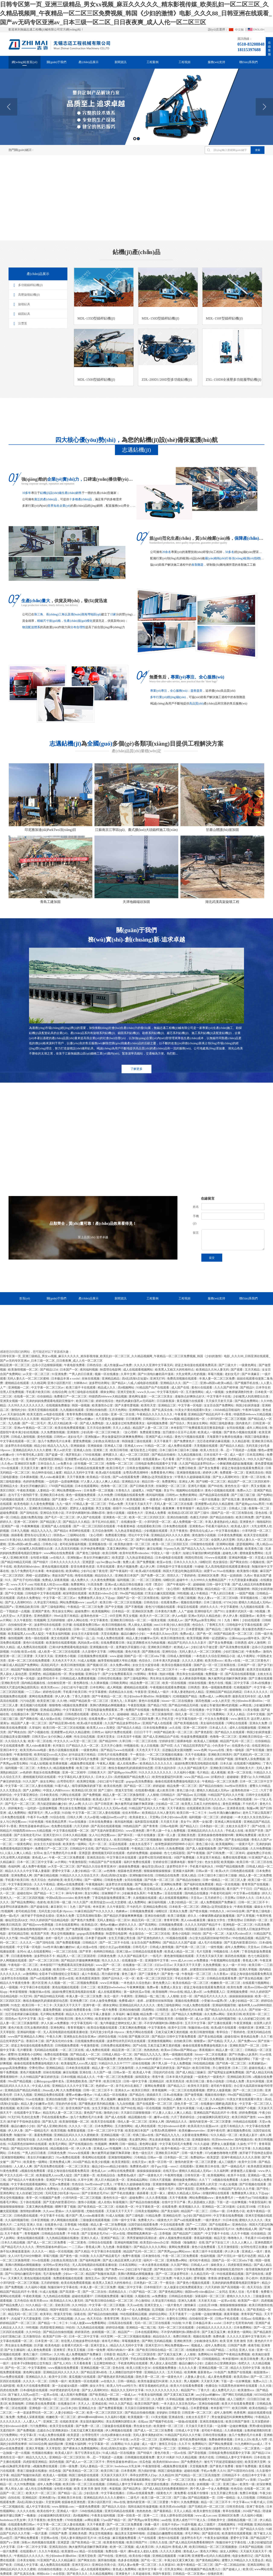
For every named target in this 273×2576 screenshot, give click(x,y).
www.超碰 (116, 1656)
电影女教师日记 (243, 2555)
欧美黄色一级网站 (75, 1844)
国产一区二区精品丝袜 (230, 2564)
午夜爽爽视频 (30, 1526)
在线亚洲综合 (261, 1745)
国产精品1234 (261, 2453)
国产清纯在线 (29, 1512)
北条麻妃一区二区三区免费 (154, 2278)
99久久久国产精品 (260, 1459)
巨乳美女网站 (174, 2569)
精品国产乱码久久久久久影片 (187, 1642)
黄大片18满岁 (166, 2457)
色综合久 (198, 1624)
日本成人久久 (218, 1727)
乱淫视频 (158, 2309)
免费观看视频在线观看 (68, 2278)
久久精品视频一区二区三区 (79, 2188)
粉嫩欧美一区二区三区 (226, 1982)
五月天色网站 (118, 1410)
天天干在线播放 (196, 1754)
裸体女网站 (110, 2005)
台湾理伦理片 (66, 1781)
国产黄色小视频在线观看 (240, 1432)
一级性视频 (216, 1947)
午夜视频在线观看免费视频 (168, 1687)
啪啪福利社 (264, 1521)
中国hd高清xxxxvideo (60, 1897)
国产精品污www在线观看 (118, 1750)
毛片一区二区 (98, 1844)
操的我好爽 (56, 2444)
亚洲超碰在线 (39, 2148)
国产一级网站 (93, 1880)
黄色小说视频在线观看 (220, 1490)
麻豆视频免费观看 (124, 2538)
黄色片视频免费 (128, 1566)
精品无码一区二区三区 (212, 1508)
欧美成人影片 (240, 1526)
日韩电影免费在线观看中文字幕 (156, 1463)
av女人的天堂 (221, 1700)
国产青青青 (151, 1826)
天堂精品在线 (153, 1888)
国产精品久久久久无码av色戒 (108, 1808)
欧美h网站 (72, 1571)
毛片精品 (203, 1772)
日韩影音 (110, 2354)
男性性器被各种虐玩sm (34, 1826)
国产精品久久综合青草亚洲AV (97, 1866)
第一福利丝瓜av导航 (137, 1991)
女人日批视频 (150, 1745)
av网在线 (246, 1705)
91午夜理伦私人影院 (30, 1454)
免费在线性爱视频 (235, 1857)
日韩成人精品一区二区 (117, 2054)
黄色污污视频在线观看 (190, 1436)
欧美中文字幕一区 (151, 2569)
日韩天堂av (39, 1736)
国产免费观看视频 (78, 1929)
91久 (8, 1580)
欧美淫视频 (194, 1638)
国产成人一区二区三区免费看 (47, 2242)
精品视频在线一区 (193, 1418)
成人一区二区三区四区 (135, 1454)
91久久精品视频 (187, 2457)
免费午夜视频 (151, 1508)
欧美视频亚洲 (136, 1499)
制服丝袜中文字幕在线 (63, 2287)
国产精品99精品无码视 (16, 1562)
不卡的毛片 (250, 1803)
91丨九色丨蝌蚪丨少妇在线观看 (239, 1620)
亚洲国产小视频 (246, 2108)
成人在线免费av (127, 1763)
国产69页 (167, 1745)
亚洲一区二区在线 (123, 1414)
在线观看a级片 (148, 2529)
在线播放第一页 (132, 1521)
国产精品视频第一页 (202, 2497)
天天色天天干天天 (64, 1660)
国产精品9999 (108, 1741)
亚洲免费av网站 (207, 2188)
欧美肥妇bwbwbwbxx (111, 1987)
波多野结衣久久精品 (227, 2448)
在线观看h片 (28, 2551)
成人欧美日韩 (166, 1790)
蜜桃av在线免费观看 (70, 1884)
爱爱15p (246, 1777)
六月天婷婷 (82, 1826)
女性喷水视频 (39, 1557)
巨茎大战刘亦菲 (166, 1768)
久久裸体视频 (99, 1683)
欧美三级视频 (177, 1915)
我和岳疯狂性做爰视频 (143, 2506)
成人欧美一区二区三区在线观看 (59, 1651)
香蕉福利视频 (203, 2238)
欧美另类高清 (175, 2081)
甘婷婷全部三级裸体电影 (176, 1741)
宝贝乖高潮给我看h (89, 1915)
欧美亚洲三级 (46, 1700)
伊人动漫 (148, 2188)
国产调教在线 (151, 1651)
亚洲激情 (73, 1432)
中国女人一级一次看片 (166, 1553)
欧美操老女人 (138, 1817)
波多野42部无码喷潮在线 (155, 1857)
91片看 (187, 2323)
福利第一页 (169, 1598)
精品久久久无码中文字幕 (127, 2345)
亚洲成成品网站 (51, 1709)
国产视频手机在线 (161, 2421)
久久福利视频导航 (224, 2018)
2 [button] (138, 138)
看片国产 (32, 1459)
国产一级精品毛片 (37, 2130)
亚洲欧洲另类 (19, 1557)
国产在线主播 (231, 1499)
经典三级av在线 (143, 2135)
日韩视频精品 (211, 2358)
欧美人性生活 (209, 1450)
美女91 (125, 2318)
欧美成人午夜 (142, 2072)
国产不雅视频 (134, 1606)
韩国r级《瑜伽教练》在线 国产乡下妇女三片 (154, 1629)
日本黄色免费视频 (230, 1535)
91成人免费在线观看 (111, 1638)
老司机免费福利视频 (193, 2439)
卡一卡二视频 (122, 1799)
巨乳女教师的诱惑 (36, 2027)
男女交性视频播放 (63, 1933)
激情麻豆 (190, 2305)
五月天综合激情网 (99, 1427)
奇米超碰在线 (55, 1571)
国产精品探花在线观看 (214, 1495)
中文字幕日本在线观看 (122, 1857)
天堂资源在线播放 (38, 1499)
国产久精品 (82, 2251)
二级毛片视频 (231, 1629)
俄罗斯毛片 (36, 1812)
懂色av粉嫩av (85, 1418)
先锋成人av (176, 1620)
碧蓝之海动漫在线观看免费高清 (243, 1468)
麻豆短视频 (155, 1548)
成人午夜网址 (246, 1656)
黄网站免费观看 (246, 1835)
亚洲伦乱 (121, 2555)
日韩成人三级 (238, 1508)
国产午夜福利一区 (122, 1571)
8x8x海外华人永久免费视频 (225, 1548)
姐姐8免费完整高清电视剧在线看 (197, 1763)
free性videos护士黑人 (99, 2184)
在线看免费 (170, 2206)
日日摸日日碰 (256, 2399)
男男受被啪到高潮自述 (142, 2238)
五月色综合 (21, 2300)
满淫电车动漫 (26, 2139)
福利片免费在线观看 (119, 1732)
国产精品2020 (20, 2148)
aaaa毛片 (93, 1602)
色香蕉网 (240, 2412)
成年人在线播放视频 (243, 1727)
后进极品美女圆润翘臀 (15, 1736)
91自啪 (15, 1651)
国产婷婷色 (110, 2278)
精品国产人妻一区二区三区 (151, 1427)
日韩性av (60, 1436)
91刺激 (84, 2256)
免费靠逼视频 (76, 2130)
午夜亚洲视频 (243, 2023)
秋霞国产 (169, 2108)
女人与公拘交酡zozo (13, 1821)
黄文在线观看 (60, 1638)
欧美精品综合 (106, 2175)
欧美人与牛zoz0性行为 (122, 2385)
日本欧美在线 (49, 1794)
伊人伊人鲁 (231, 1615)
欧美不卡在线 (237, 2175)
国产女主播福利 (15, 2350)
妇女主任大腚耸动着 (86, 1633)
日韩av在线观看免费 (140, 2493)
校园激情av (247, 1615)
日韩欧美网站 (119, 1683)
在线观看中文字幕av (28, 2112)
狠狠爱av (200, 2041)
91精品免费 (154, 2215)
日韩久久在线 (159, 2542)
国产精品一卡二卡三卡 (49, 1893)
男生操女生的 (143, 2426)
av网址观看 (92, 2520)
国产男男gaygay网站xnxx (174, 2251)
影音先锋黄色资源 (83, 1566)
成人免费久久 (80, 1580)
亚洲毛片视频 (197, 1486)
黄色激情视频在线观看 (179, 1956)
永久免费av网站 (120, 1665)
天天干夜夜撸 (76, 1477)
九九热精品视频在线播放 (63, 2238)
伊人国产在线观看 (89, 1517)
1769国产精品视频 (61, 1486)
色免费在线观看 (62, 1826)
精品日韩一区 (151, 1481)
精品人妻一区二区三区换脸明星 (152, 1714)
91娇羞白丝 (119, 2018)
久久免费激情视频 (53, 1432)
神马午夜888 (74, 1893)
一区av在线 (118, 2233)
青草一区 (32, 2197)
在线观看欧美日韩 (149, 1526)
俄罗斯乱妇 (73, 1454)
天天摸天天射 (30, 1468)
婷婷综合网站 (158, 2314)
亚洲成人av (100, 2148)
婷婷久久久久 (209, 1606)
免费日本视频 (249, 2493)
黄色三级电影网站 (169, 2005)
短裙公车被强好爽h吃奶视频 (202, 1553)
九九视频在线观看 (72, 1410)
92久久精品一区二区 (224, 2135)
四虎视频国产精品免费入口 (132, 1777)
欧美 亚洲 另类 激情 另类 (237, 2341)
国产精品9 (158, 2036)
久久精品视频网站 (102, 2573)
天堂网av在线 (50, 2538)
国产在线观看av (220, 2224)
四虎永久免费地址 (29, 1598)
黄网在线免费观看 (41, 1696)
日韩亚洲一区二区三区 (197, 2412)
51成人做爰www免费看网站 (215, 2108)
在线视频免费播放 (58, 1405)
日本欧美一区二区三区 (184, 1906)
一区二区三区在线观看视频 (187, 2090)
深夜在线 (20, 1629)
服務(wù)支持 (216, 62)
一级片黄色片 (212, 2220)
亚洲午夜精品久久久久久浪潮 (20, 1418)
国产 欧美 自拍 (138, 2018)
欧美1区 (248, 2569)
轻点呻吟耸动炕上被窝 (47, 1472)
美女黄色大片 (103, 1589)
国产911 (219, 1611)
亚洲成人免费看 (156, 1512)
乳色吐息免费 (30, 2117)
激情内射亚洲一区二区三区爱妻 (210, 2121)
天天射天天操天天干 (139, 1504)
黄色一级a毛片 (10, 1915)
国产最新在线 (110, 2479)
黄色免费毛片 (225, 2197)
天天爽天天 (15, 2278)
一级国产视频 (245, 1593)
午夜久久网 (54, 2036)
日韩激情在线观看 (202, 1544)
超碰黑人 (138, 1490)
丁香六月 (204, 2390)
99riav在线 (176, 1991)
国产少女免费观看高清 (117, 1674)
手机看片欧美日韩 (75, 1692)
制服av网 (252, 1808)
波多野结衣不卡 (48, 1678)
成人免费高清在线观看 (32, 1647)
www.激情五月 (240, 1718)
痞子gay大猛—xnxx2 (165, 2166)
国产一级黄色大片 (151, 2175)
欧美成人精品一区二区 (179, 1951)
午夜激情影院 (78, 1862)
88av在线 (119, 2502)
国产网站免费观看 (221, 2444)
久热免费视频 (175, 1848)
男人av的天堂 (63, 1450)
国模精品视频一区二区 (58, 1669)
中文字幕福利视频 (167, 1969)
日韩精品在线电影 (181, 2296)
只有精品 (140, 2157)
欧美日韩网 (110, 1553)
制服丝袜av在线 (40, 1991)
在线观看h (187, 2166)
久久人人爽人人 (242, 2242)
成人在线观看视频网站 (174, 1897)
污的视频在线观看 (12, 1499)
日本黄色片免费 (166, 1611)
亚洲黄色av (196, 1526)
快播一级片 (152, 2524)
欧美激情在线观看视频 (61, 1642)
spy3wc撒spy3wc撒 (108, 1562)
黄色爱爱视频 (264, 1463)
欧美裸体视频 (58, 1763)
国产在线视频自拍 (81, 2144)
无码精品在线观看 (46, 2050)
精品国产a (7, 1606)
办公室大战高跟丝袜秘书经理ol (210, 1938)
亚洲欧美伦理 (10, 1683)
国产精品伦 (213, 1629)
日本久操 (226, 1763)
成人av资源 (203, 2018)
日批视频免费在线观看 (93, 1656)
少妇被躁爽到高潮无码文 (214, 2117)
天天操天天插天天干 (115, 2475)
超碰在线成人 (258, 2068)
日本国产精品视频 (251, 2547)
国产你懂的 (138, 1548)
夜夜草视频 (232, 2314)
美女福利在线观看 (212, 1723)
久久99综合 (80, 2305)
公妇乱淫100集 (247, 2206)
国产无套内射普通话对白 (108, 1830)
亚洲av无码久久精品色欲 (205, 1615)
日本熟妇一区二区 (212, 1826)
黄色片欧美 (133, 1651)
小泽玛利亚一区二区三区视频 (227, 1418)
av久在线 (175, 1727)
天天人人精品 (122, 1427)
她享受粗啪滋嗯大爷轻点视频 (118, 1660)
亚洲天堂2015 (154, 2345)
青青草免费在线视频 (80, 1414)
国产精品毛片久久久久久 (210, 1799)
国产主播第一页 (63, 1499)
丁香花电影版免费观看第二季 (104, 1709)
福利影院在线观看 (147, 1821)
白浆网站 (117, 2444)
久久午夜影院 (23, 1620)
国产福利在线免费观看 (116, 1759)
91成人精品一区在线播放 (188, 1709)
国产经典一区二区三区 (159, 1880)
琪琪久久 (173, 1575)
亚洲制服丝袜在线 (141, 1875)
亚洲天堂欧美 (87, 2555)
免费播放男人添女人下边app (97, 1598)
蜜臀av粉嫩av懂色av (79, 2094)
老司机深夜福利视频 (73, 1544)
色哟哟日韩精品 (104, 1951)
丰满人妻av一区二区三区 (192, 1539)
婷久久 (266, 1893)
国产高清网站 (148, 1924)
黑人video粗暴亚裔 (52, 1477)
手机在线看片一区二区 (190, 1978)
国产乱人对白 (63, 2363)
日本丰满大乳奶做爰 (167, 1660)
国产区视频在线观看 (253, 2184)
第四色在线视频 (236, 1956)
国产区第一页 (162, 2479)
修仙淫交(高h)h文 (153, 1866)
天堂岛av (197, 1897)
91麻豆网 (184, 2555)
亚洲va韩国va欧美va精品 (24, 1544)
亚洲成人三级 (113, 1445)
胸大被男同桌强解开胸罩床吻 (228, 1678)
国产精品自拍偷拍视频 (145, 2202)
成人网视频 (115, 1687)
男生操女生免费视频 (73, 1808)
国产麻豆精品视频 (46, 1875)
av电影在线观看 (54, 1414)
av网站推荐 (223, 1696)
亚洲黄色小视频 (66, 1656)
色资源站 (266, 2278)
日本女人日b (104, 1777)
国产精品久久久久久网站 (150, 2247)
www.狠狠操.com (63, 2506)
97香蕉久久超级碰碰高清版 (193, 1477)
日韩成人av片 (200, 2264)
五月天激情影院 (228, 2247)
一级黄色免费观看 (88, 2506)
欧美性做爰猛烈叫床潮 (167, 1777)
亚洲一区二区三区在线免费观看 (29, 1660)
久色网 (235, 1951)
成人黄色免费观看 (39, 2350)
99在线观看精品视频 (230, 2273)
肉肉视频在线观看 (44, 2542)
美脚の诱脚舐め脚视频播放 (108, 1705)
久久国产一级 (102, 2072)
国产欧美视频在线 (186, 1723)
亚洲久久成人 (90, 2238)
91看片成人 (63, 1786)
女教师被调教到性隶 (94, 2139)
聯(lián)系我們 (248, 62)
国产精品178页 (157, 1705)
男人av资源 (53, 1812)
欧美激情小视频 (248, 1571)
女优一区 (18, 1459)
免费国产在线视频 (137, 1709)
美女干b (169, 1490)
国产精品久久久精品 (77, 1521)
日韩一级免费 (96, 2350)
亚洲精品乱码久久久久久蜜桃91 (105, 2497)
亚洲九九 (116, 1700)
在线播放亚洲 (195, 2350)
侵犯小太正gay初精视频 (115, 1947)
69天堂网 (116, 1615)
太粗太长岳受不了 (238, 1826)
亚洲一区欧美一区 (129, 2515)
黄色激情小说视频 (204, 1535)
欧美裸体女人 (236, 2309)
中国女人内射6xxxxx (57, 1790)
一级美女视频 (157, 1620)
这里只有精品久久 (232, 2126)
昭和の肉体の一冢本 (121, 2350)
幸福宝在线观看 (188, 1606)
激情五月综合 (168, 2444)
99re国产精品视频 (132, 1593)
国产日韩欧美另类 (142, 1486)
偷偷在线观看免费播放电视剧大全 (178, 1781)
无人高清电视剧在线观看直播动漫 (228, 1566)
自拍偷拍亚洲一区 (80, 1589)
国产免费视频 (146, 1562)
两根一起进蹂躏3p (38, 1575)
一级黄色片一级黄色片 (162, 1499)
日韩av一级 (155, 2157)
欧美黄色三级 (254, 1548)
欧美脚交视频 (86, 1781)
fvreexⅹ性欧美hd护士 (178, 2059)
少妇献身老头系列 (134, 1893)
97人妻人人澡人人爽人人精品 (101, 1481)
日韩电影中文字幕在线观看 (175, 1566)
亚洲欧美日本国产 (164, 1468)
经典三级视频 (187, 1598)
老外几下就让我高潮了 (257, 1812)
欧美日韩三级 (85, 1401)
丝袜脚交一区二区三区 (171, 1486)
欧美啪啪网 (160, 1991)
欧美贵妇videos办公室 (103, 1593)
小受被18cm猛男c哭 (214, 2000)
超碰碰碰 (118, 1418)
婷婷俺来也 (15, 1808)
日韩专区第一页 (195, 2175)
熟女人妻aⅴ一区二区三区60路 (218, 1598)
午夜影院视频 (137, 1705)
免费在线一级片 (116, 2551)
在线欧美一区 (184, 2018)
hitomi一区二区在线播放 (178, 1700)
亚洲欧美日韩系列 (220, 1754)
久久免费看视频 (71, 2090)
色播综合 (211, 2385)
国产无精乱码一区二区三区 (252, 1754)
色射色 (41, 1902)
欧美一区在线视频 (174, 1683)
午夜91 (175, 2502)
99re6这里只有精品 (66, 1615)
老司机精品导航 (26, 1911)
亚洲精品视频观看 (164, 2555)
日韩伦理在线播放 (110, 1678)
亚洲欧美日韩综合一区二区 (128, 1620)
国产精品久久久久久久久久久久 (226, 2009)
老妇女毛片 (76, 1436)
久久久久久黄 (188, 2367)
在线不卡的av (64, 1468)
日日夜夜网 (134, 1418)
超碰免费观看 (9, 1512)
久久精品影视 (241, 1441)
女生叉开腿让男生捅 (122, 1938)
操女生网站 (48, 1781)
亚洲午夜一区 (92, 2005)
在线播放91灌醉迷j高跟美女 (219, 2103)
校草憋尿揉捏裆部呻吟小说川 (175, 1844)
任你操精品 (45, 1396)
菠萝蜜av (76, 2479)
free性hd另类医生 (236, 1786)
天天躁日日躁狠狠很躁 (136, 2112)
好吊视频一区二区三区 (89, 1463)
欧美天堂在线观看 (256, 1535)
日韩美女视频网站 (138, 1468)
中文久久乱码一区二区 (19, 2175)
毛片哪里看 (25, 2050)
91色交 (16, 2005)
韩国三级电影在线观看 (84, 2475)
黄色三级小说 (186, 1790)
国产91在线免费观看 (150, 1539)
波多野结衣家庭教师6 (14, 1906)
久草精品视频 (175, 2399)
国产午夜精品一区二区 (107, 1696)
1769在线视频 (92, 1454)
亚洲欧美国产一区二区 (244, 2045)
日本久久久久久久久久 (65, 1562)
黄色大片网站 (84, 2018)
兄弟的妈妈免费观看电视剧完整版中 (50, 1401)
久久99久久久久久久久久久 (26, 1405)
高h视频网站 (81, 2515)
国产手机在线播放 (123, 2193)
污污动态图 (28, 1700)
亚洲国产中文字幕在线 (61, 2179)
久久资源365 (167, 2564)
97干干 (252, 2144)
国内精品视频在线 (33, 1683)
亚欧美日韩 (234, 2014)
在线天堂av (139, 2162)
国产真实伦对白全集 (60, 2041)
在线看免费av (170, 1602)
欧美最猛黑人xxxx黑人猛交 (26, 1633)
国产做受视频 (194, 2094)
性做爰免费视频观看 (195, 1736)
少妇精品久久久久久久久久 (214, 2327)
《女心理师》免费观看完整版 (141, 1432)
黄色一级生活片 (143, 2153)
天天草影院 (8, 2032)
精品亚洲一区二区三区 (127, 2050)
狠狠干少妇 (195, 1862)
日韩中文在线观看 (258, 1794)
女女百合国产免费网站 (219, 1405)
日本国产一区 (247, 1665)
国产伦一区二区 (214, 1933)
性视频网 (40, 1620)
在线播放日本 (188, 1499)
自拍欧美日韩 (183, 2041)
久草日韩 (125, 1741)
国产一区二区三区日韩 (44, 1960)
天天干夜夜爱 (96, 2524)
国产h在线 (259, 1826)
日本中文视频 (256, 1714)
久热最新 (57, 1714)
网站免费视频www (69, 1490)
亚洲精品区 (157, 2081)
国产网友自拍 (239, 1562)
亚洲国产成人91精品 (159, 1436)
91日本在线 (230, 2220)
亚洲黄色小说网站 (30, 2054)
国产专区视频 (255, 1750)
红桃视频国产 (243, 1687)
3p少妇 (187, 2215)
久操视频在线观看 (145, 1897)
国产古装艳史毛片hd (28, 1835)
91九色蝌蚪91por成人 (249, 2444)
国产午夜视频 (196, 1853)
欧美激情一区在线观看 (84, 2381)
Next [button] (264, 107)
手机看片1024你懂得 (258, 2238)
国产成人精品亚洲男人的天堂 (198, 2184)
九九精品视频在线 (190, 1454)
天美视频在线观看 (206, 1445)
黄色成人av (40, 1857)
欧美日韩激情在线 (173, 1638)
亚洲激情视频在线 (189, 1472)
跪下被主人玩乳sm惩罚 (23, 2394)
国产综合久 (178, 1423)
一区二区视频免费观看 (83, 1982)
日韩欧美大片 (245, 1768)
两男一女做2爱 (203, 1821)
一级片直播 (40, 2533)
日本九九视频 (20, 1530)
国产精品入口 (189, 1826)
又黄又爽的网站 (118, 1548)
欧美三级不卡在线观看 (208, 2251)
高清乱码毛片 (50, 1665)
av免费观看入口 (215, 1991)
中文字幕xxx (241, 2502)
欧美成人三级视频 (206, 1741)
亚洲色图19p (47, 2497)
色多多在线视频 (129, 2560)
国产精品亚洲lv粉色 (62, 1723)
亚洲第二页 (101, 1450)
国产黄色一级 (170, 1974)
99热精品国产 (132, 1826)
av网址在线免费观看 (122, 2170)
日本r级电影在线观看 (169, 1557)
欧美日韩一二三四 (261, 1965)
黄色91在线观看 (34, 1642)
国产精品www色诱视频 (38, 1924)
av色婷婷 (26, 1772)
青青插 (153, 1674)
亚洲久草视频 (248, 1969)
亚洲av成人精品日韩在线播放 (124, 1584)
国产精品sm (185, 1794)
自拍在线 (14, 2497)
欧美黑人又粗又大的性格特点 (201, 1803)
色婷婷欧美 (55, 1880)
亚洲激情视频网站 (160, 2041)
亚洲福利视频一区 (241, 1557)
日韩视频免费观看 (142, 1911)
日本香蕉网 (129, 2470)
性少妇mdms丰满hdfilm (139, 1696)
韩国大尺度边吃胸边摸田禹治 (183, 1571)
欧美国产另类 (254, 1830)
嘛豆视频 (133, 2014)
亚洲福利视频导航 (224, 2005)
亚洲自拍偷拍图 (97, 1410)
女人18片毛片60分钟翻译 (25, 2256)
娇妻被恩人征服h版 (244, 2170)
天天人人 (47, 1888)
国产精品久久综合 (114, 2506)
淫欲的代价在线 (164, 2072)
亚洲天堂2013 (52, 1835)
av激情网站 (30, 1974)
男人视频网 (108, 2099)
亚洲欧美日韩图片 (34, 1589)
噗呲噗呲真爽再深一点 (142, 2233)
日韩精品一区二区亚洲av (189, 2573)
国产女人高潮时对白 (226, 1477)
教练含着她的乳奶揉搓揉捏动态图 (131, 1768)
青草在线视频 (231, 2511)
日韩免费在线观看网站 (116, 2045)
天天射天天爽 (210, 2381)
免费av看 (153, 1987)
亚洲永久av (123, 2090)
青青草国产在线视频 (255, 1884)
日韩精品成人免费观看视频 (78, 1678)
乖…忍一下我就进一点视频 (238, 1450)
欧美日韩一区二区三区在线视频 (121, 1602)
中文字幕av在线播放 (247, 1893)
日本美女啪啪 (26, 2560)
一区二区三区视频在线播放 (165, 1754)
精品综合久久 (104, 1575)
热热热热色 (152, 2050)
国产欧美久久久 (78, 2573)
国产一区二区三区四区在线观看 (94, 1526)
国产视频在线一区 (147, 1884)
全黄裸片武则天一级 (240, 1611)
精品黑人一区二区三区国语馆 (77, 1956)
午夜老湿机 (164, 2408)
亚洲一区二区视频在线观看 (67, 2059)
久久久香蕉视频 (157, 2197)
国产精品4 (60, 1530)
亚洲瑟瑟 (88, 1562)
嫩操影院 (124, 2099)
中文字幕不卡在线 (219, 1396)
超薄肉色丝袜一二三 (94, 1615)
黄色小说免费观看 (204, 2247)
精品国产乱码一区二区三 (58, 1418)
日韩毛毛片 (140, 1947)
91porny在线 (216, 1750)
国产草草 (85, 1951)
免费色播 (219, 2336)
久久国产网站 (180, 2264)
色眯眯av (122, 1911)
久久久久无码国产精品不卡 (203, 1924)
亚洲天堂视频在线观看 (43, 1410)
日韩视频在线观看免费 (129, 1495)
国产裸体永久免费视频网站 (81, 2448)
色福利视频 (208, 2256)
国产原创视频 (197, 2453)
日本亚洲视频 (40, 2220)
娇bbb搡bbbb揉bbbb (90, 2417)
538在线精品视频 (91, 2511)
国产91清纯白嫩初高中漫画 (23, 2273)
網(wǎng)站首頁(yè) (24, 62)
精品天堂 (220, 2238)
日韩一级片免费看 (105, 2009)
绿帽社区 (205, 1562)
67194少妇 (230, 1602)
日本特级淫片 (153, 2287)
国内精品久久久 (177, 2121)
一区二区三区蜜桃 (149, 1580)
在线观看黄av (152, 1459)
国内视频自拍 (244, 2139)
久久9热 (62, 1700)
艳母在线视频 (84, 1575)
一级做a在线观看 (186, 2421)
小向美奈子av (221, 1745)
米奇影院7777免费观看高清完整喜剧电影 (198, 1427)
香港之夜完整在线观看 (20, 2529)
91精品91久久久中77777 (115, 2063)
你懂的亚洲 (246, 2027)
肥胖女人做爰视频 (82, 1508)
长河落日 (59, 1745)
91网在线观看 (90, 1539)
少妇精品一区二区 (167, 1803)
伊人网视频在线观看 (14, 1960)
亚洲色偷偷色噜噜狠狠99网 (216, 1835)
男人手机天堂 (164, 1718)
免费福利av (198, 2157)
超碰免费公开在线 (259, 1853)
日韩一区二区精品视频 (88, 1629)
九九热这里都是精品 (128, 1530)
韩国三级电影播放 (222, 1423)
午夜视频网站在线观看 (226, 1960)
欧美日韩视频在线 (114, 1624)
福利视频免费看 (158, 1423)
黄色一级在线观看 (37, 1638)
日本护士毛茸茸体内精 (181, 2309)
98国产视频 (154, 1490)
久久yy (170, 1539)
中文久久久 (61, 1741)
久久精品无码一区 (203, 2273)
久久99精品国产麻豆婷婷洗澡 (156, 2068)
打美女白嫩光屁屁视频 (160, 1593)
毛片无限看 (204, 1951)
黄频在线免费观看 (187, 2000)
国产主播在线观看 (261, 1678)
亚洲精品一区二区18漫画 (219, 2206)
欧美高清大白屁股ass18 (203, 2126)
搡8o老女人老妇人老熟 (143, 2551)
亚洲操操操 (78, 1445)
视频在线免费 (202, 2336)
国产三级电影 (135, 2215)
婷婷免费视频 (248, 2112)
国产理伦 (263, 2188)
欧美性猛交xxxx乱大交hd (51, 1754)
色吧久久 (244, 2363)
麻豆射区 (56, 1906)
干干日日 (246, 1888)
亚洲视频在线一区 (101, 1544)
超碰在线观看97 (83, 2296)
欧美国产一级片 (249, 2300)
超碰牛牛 (182, 1580)
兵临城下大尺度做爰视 (26, 2318)
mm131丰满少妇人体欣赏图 (18, 1539)
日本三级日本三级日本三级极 (179, 1450)
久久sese (48, 2211)
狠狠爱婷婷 (172, 1839)
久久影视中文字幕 (94, 1651)
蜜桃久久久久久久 (103, 1714)
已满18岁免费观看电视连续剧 (69, 1647)
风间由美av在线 (88, 1642)
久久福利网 (221, 2170)
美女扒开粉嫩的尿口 (34, 1486)
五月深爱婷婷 (260, 2421)
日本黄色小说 (236, 2211)
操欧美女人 (219, 2264)
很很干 (117, 1508)
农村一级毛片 (54, 1938)
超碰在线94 (25, 1893)
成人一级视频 (9, 1987)
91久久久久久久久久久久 (156, 1772)
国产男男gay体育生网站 (201, 1620)
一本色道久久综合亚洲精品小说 (214, 1656)
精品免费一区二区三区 (145, 1683)
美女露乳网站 (138, 2139)
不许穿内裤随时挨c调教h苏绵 (85, 1512)
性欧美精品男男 (56, 1821)
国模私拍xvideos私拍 (212, 2309)
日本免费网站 (104, 2126)
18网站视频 (116, 1651)
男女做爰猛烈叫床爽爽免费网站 (123, 1436)
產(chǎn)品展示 (88, 62)
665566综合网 (236, 1911)
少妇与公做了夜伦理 (95, 1571)
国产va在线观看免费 (126, 1477)
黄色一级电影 (235, 1750)
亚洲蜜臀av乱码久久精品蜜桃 (84, 1459)
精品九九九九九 (58, 1445)
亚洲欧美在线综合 (50, 1539)
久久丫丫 (205, 2179)
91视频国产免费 (50, 2197)
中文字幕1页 (28, 2435)
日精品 (14, 1517)
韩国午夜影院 (185, 2188)
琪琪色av (59, 1535)
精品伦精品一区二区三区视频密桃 (228, 1589)
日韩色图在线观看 (77, 1714)
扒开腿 (67, 1624)
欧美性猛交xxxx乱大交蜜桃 (108, 1902)
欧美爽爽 (191, 2229)
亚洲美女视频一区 (12, 1401)
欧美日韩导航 (119, 1450)
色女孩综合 (221, 1562)
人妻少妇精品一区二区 (87, 1871)
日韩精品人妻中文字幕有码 (234, 2457)
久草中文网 (86, 2179)
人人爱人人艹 (32, 2421)
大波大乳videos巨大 (239, 1933)
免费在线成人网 (247, 2229)
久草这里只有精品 (46, 1602)
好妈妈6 (162, 2412)
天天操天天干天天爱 (188, 1965)
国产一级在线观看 (233, 1669)
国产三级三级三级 (243, 1495)
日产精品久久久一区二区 (118, 1539)
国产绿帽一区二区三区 (211, 1481)
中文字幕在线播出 (228, 1530)
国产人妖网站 (32, 1790)
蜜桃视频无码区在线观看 (40, 1777)
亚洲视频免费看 (238, 1991)
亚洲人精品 (189, 1875)
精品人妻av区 (193, 1991)
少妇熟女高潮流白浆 (107, 1441)
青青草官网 (172, 1920)
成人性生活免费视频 (39, 2488)
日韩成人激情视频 (23, 1436)
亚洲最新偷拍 (201, 2139)
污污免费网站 (216, 1714)
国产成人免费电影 (92, 1423)
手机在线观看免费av (55, 2117)
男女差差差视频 (160, 2139)
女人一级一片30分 (235, 1965)
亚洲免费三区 (79, 2000)
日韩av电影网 (169, 1826)
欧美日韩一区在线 (29, 2108)
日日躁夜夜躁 (166, 1401)
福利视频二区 (126, 1580)
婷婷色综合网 (52, 1692)
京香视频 (70, 2224)
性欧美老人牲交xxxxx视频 (52, 1584)
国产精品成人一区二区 (85, 2054)
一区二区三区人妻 (234, 1880)
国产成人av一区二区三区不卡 (85, 2461)
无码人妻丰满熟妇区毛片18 (216, 2229)
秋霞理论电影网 (117, 1933)
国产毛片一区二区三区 (60, 1517)
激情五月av (93, 2278)
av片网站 (6, 1620)
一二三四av (34, 1692)
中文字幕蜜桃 (229, 1606)
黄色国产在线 (93, 2112)
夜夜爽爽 (169, 1508)
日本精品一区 (121, 1611)
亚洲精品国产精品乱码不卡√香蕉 (210, 1414)
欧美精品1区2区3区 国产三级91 (189, 1512)
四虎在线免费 (9, 2390)
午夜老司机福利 (221, 1893)
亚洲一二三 (151, 2515)
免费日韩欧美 (188, 1468)
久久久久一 (27, 1942)
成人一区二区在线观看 (35, 1799)
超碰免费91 (83, 1611)
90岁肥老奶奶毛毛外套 (65, 2390)
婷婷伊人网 (210, 1472)
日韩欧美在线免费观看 (41, 2403)
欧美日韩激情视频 (73, 1665)
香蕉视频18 (207, 2050)
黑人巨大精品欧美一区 (63, 1423)
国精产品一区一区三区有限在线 (232, 1512)
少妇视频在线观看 (156, 1530)
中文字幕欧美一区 (148, 2206)
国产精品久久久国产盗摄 (180, 1942)
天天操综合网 (16, 1414)
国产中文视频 (57, 1589)
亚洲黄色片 (248, 1521)
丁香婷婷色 (189, 1575)
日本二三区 (89, 1987)
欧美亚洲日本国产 (137, 2130)
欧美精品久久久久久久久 (156, 1763)
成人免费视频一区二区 (188, 1521)
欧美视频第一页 (139, 2417)
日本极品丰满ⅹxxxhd (207, 2323)
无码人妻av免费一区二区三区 (137, 2564)
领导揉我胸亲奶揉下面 (87, 1786)
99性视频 (183, 1593)
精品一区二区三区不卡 (216, 2502)
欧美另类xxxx (214, 1660)
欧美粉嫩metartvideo (192, 2130)
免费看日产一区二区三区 (71, 1396)
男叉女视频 (259, 1486)
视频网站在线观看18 (190, 1490)
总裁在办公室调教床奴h (221, 2363)
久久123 (87, 1803)
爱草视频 (200, 2278)
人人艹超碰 (185, 1611)
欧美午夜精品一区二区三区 (179, 2148)
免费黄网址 (170, 1481)
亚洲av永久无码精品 (35, 2309)
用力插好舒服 (111, 1974)
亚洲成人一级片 (159, 1692)
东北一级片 (112, 1996)
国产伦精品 (215, 2041)
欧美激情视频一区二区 (74, 2121)
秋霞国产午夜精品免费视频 (232, 2354)
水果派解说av (257, 2063)
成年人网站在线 (257, 1427)
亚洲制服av (92, 1436)
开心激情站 (143, 2300)
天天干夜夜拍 (179, 1530)
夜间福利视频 (155, 1495)
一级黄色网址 (90, 1750)
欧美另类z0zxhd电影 (33, 1750)
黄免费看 (180, 2493)
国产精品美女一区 (145, 1799)
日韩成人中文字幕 (187, 2430)
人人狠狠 (153, 1794)
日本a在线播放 (261, 1683)
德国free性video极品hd (200, 2291)
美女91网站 (114, 1459)
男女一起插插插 (232, 1575)
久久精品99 (166, 2475)
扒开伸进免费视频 (93, 1548)
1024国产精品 (215, 2350)
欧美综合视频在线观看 (177, 1665)
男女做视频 (72, 1539)
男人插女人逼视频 (140, 1624)
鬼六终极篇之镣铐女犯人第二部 (121, 2023)
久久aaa (74, 2229)
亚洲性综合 (170, 1651)
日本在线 (14, 2153)
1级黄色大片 (135, 1512)
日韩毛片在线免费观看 (113, 1754)
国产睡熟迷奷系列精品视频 (97, 2103)
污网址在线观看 (237, 1723)
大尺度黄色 (103, 1418)
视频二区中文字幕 (237, 1683)
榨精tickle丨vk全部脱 (51, 2573)
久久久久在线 (26, 2511)
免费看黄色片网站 (163, 1472)
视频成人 (197, 2345)
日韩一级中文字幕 (218, 1584)
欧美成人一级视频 (210, 1432)
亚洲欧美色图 (187, 1835)
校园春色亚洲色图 (130, 1871)
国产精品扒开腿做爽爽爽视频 (123, 1915)
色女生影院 (212, 1862)
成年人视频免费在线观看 (176, 2238)
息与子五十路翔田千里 (23, 1495)
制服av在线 (134, 1888)
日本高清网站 (256, 1454)
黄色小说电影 (181, 1933)
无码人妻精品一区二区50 (114, 1920)
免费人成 (129, 1562)
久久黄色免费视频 (42, 1504)
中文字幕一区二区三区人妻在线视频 (29, 1786)
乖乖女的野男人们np (144, 2475)
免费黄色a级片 (140, 2166)
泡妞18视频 (167, 1674)
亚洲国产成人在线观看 (56, 1526)
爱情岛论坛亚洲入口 (38, 1535)
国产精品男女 (132, 2488)
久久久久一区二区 (196, 2099)
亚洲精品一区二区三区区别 (67, 2457)
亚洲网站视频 (225, 1544)
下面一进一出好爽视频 (232, 2202)
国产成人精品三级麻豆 (191, 2072)
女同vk (37, 1853)
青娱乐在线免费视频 (47, 1772)
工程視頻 (184, 62)
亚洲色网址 (58, 2027)
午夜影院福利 (258, 2202)
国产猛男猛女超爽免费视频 (226, 2072)
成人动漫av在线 (51, 1718)
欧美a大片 (222, 1871)
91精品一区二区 (156, 1445)
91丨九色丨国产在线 (77, 1906)
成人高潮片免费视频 (74, 2394)
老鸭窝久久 (111, 1454)
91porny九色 (172, 1548)
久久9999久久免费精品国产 (208, 1580)
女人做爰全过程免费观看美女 (126, 1423)
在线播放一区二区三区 (138, 1965)
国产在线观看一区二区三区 (154, 2103)
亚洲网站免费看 (140, 1410)
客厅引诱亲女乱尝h (88, 2453)
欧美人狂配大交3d (138, 2367)
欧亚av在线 (164, 1562)
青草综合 (222, 2032)
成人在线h (102, 1414)
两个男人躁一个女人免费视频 (166, 1830)
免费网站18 (205, 2354)
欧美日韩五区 (29, 1759)
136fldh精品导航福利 (227, 1410)
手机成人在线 (234, 1830)
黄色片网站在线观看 (140, 2032)
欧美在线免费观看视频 (70, 1427)
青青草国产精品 (252, 2314)
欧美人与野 (260, 2439)
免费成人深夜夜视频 (56, 1580)
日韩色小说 (50, 1544)
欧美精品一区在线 (99, 1477)
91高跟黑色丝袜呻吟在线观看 (28, 2144)
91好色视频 (36, 1821)
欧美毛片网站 (73, 1880)
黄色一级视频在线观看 (178, 2054)
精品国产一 (126, 2332)
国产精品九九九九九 (148, 2054)
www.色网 (200, 1750)
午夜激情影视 (23, 1754)
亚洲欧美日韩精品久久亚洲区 (49, 1508)
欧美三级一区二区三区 (91, 1768)
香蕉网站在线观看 (94, 2157)
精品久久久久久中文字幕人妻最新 (28, 1871)
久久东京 (176, 2381)
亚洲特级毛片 (203, 1611)
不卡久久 (141, 1929)
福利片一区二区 (154, 2260)
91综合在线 (58, 1817)
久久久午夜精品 (45, 1884)
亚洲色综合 (240, 2224)
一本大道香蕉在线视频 (154, 2264)
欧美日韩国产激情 (244, 2117)
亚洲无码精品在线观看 (120, 2511)
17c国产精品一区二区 (143, 2291)
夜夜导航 (254, 2345)
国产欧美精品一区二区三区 (96, 2206)
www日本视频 (109, 1982)
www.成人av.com (181, 1960)
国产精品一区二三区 (138, 1786)
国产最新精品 (163, 2511)
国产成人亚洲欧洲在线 (52, 2126)
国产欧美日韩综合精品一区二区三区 (109, 2300)
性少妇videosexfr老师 (172, 2126)
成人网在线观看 (146, 2126)
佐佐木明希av (131, 1812)
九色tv (248, 1575)
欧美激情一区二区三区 (135, 2399)
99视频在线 (132, 1745)
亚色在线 (261, 1512)
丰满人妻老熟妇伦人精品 (222, 1521)
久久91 (221, 2470)
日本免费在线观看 (175, 1526)
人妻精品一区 (46, 1490)
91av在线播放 (226, 1571)
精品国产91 (189, 2390)
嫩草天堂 (47, 1468)
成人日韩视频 (108, 2188)
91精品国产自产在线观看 (105, 1862)
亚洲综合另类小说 (52, 1512)
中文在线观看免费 (12, 1745)
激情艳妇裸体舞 (31, 2211)
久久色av (7, 1463)
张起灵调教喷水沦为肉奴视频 (146, 1642)
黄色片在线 (216, 1683)
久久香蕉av (221, 1974)
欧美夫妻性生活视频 (207, 2511)
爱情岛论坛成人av (202, 1530)
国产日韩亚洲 (104, 1803)
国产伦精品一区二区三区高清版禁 (198, 2475)
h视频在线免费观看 (75, 1705)
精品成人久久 (86, 2076)
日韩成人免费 (235, 2081)
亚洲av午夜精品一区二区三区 (34, 1427)
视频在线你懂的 (191, 1602)
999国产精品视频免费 (230, 1866)
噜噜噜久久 (236, 2238)
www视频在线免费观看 (63, 2367)
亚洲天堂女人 (103, 1839)
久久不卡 (184, 2444)
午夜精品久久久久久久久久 (155, 1414)
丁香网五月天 (215, 1624)
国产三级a (140, 1759)
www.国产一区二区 (108, 1965)
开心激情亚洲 (221, 2068)
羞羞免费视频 (52, 2009)
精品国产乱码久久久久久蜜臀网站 (121, 2229)
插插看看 (17, 1535)
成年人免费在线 (216, 2345)
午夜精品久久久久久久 (29, 2555)
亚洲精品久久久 (155, 2372)
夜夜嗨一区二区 (259, 1508)
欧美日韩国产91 (137, 2542)
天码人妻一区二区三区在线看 (174, 1504)
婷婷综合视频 (107, 2036)
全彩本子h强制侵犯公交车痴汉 (59, 1974)
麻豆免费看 (192, 1888)
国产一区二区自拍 (95, 2291)
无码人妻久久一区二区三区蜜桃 (200, 1651)
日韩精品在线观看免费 (90, 1468)
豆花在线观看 (118, 1844)
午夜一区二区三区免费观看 (67, 1857)
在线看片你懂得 (198, 2493)
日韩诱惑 (241, 1642)
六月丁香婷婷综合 (183, 2117)
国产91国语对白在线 (241, 2470)
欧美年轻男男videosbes (134, 1553)
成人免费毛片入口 (224, 2390)
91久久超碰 (83, 1669)
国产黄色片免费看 (83, 1920)
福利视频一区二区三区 (20, 1768)
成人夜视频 (219, 1772)
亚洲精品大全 (131, 1481)
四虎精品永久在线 (121, 1692)
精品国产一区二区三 (195, 2211)
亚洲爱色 (35, 1674)
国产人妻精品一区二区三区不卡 (157, 1669)
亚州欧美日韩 (64, 2018)
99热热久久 (217, 1911)
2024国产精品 (81, 2162)
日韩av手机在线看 (227, 2318)
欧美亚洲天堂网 (256, 2461)
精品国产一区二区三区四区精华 (249, 1481)
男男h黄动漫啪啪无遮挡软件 (225, 2269)
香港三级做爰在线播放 (55, 2358)
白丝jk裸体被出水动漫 (116, 2435)
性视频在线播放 (43, 2453)
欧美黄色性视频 (114, 2542)
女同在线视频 (236, 1427)
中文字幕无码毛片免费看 (83, 1759)
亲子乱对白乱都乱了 (106, 1521)
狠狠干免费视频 (28, 1709)
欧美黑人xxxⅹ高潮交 (101, 1727)
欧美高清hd (242, 2376)
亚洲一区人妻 (167, 1835)
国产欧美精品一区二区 (104, 2394)
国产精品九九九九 (193, 1548)
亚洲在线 (85, 2072)
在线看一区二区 (25, 1396)
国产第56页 (126, 1835)
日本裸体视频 (29, 1477)
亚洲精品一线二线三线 (150, 1996)
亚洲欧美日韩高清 (222, 1768)
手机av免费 (116, 1504)
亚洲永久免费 (258, 1723)
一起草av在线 (227, 2300)
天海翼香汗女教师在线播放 (225, 1436)
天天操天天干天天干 (68, 2005)
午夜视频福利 (95, 1884)
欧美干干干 (231, 2529)
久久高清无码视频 (67, 1548)
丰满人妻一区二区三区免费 (84, 1996)
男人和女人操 (14, 2488)
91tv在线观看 (10, 1468)
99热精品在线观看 (245, 2121)
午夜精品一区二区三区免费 (85, 1606)
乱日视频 (200, 1794)
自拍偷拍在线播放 (50, 2569)
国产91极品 (181, 2408)
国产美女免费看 (209, 1468)
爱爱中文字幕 (61, 1871)
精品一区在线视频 (228, 1884)
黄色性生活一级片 (237, 1486)
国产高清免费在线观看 (235, 1647)
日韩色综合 (152, 1602)
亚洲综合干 (93, 1674)
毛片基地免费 (52, 2273)
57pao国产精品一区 (114, 2520)
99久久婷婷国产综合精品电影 (50, 1920)
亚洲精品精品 (55, 2068)
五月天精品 (175, 2372)
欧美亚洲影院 (121, 2162)
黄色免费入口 (162, 1982)
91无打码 (26, 1996)
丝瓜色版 (145, 2461)
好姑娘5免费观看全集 (77, 2009)
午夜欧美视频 (26, 1490)
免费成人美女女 (171, 1987)
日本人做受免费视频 (104, 2000)
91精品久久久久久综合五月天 (80, 1875)
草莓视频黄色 (131, 2341)
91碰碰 (199, 1566)
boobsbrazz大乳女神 (128, 2466)
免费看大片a (39, 2059)
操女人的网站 (229, 2551)
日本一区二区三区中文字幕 (35, 1862)
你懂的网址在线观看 (216, 2193)
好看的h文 (218, 1777)
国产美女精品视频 (237, 1839)
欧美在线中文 (46, 2511)
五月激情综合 (32, 2336)
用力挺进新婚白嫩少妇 (52, 1803)
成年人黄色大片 (114, 1499)
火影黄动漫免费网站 (195, 2135)
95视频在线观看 (177, 1938)
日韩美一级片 (58, 2381)
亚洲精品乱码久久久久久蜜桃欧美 (77, 2135)
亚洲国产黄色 (41, 1611)
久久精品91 (218, 2099)
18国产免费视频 (184, 1857)
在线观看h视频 (145, 1790)
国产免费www (247, 2041)
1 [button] (134, 138)
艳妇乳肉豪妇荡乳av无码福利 (135, 1401)
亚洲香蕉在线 (236, 1808)
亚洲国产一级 (10, 1526)
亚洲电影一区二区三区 (238, 1924)
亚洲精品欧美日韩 (27, 1606)
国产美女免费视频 (221, 1642)
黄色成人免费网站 (125, 2569)
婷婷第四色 (83, 2332)
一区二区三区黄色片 (256, 1660)
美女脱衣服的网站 (238, 2059)
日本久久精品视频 (75, 1835)
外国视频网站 (43, 1839)
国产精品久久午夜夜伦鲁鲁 (26, 2179)
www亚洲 (14, 1589)
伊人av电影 (179, 1615)
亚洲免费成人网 (22, 1875)
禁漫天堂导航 (124, 1790)
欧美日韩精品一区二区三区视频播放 (138, 1839)
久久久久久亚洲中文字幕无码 (247, 2336)
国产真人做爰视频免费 (201, 1848)
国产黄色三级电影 (88, 1553)
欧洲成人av (181, 1647)
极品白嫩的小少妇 (133, 1633)
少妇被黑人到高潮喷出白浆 (251, 1396)
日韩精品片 (168, 1794)
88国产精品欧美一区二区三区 (234, 1633)
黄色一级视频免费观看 (81, 1495)
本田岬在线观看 (80, 1530)
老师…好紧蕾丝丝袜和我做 (199, 1969)
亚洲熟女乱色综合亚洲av (80, 2036)
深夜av (25, 2542)
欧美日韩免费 (245, 1517)
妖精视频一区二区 (104, 2332)
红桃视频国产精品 (185, 1696)
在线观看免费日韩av (87, 1624)
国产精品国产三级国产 (188, 2233)
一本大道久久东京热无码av (253, 1817)
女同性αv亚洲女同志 (57, 2264)
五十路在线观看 (31, 2202)
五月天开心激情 (112, 1745)
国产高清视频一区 (233, 2287)
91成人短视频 (87, 1660)
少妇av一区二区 (73, 2273)
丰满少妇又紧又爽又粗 (179, 2560)
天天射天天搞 (44, 1656)
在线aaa (246, 2318)
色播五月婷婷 (199, 1517)
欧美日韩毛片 (115, 1468)
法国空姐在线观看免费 (143, 2224)
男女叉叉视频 (76, 2350)
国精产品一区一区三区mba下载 (145, 1656)
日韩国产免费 (237, 2345)
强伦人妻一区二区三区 (190, 1714)
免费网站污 (200, 2444)
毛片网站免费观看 (52, 2014)
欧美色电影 (21, 1504)
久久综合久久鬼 (16, 1741)
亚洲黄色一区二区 (115, 1517)
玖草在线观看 (106, 1566)
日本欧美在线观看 (78, 2068)
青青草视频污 (76, 2027)
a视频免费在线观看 (83, 1763)
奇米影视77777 (221, 2408)
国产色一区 (205, 1633)
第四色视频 (203, 1700)
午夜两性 (127, 1996)
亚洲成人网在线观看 (228, 1821)
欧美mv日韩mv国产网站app (179, 2050)
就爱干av (210, 1571)
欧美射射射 (102, 2018)
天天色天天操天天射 (210, 1956)
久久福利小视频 (185, 1772)
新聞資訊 (120, 62)
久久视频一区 (57, 1982)
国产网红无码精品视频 (233, 1848)
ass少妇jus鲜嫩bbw (208, 2394)
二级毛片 (134, 2497)
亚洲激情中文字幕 (157, 1960)
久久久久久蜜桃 (193, 1660)
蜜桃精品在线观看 (136, 1687)
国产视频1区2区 (98, 1665)
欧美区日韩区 (141, 2090)
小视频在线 (258, 1562)
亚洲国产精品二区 (113, 2238)
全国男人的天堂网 (223, 1539)
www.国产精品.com (197, 1777)
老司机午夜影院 (221, 2085)
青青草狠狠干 (186, 1508)
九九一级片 (64, 1504)
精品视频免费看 (64, 1768)
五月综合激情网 (103, 1530)
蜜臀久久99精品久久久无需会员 (243, 2560)
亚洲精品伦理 (172, 2215)
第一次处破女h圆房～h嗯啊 (70, 2385)
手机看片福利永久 (217, 1526)
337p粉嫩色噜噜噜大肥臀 (221, 2153)
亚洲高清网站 (256, 2564)
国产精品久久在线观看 (230, 1732)
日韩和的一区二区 (256, 1920)
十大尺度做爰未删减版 (243, 1580)
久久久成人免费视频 (105, 2399)
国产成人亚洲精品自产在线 (161, 1736)
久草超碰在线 (62, 1629)
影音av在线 (67, 1978)
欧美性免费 (122, 1589)
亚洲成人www (134, 1445)
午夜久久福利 (183, 2278)
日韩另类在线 (235, 2506)
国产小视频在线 (39, 1732)
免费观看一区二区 (232, 1472)
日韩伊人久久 (245, 1897)
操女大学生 (98, 2385)
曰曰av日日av (163, 1965)
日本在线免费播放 (155, 1727)
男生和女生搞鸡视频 (190, 1674)
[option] (136, 107)
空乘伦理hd (235, 1920)
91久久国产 (31, 1781)
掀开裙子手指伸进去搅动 (38, 1915)
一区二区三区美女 (161, 1396)
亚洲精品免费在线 (155, 1906)
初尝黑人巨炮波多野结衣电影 (81, 2341)
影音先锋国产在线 (78, 2108)
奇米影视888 (69, 2269)
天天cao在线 (135, 2305)
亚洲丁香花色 (255, 2506)
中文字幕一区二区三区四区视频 (113, 1669)
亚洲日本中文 (9, 1750)
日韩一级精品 (211, 1880)
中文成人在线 (41, 2085)
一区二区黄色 (77, 2242)
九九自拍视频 (125, 2103)
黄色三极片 (129, 1974)
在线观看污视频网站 (248, 1763)
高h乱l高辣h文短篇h (114, 1875)
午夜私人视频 (106, 1763)
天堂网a (155, 1817)
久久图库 (158, 2399)
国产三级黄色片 (149, 1974)
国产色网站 (264, 1495)
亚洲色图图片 (43, 1615)
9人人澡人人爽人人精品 (16, 1853)
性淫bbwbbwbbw (222, 2139)
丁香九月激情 (81, 1696)
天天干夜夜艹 (13, 2233)
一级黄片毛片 (245, 1844)
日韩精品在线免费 (167, 1875)
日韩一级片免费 (192, 2153)
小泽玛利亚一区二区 (158, 1521)
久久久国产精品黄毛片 (193, 1768)
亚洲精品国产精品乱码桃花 (224, 1692)
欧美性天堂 (149, 1405)
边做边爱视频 (228, 1969)
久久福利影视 (74, 1938)
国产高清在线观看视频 (240, 1674)
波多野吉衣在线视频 (19, 1445)
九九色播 (14, 1423)
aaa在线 (166, 2520)
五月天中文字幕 (195, 2023)
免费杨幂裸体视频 (221, 2439)
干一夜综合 (138, 1754)
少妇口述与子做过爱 (204, 1647)
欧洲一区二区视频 (13, 1969)
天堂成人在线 (264, 1557)
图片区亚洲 (39, 1982)
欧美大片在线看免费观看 (34, 2385)
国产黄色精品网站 (171, 2291)
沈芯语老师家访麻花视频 (214, 1441)
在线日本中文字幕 (254, 2475)
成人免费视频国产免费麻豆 (218, 1902)
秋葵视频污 (164, 1696)
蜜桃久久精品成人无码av (255, 1602)
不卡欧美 (73, 2233)
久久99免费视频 (261, 1848)
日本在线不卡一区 (216, 1454)
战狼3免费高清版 (32, 1517)
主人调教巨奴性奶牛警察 (126, 2372)
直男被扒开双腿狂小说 (131, 1647)
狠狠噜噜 (55, 1705)
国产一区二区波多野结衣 (172, 2273)
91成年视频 (189, 2524)
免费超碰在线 (160, 1709)
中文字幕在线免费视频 (209, 2059)
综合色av (219, 1808)
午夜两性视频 (173, 2175)
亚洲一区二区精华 (26, 1521)
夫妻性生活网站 (177, 2318)
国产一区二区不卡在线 (114, 1942)
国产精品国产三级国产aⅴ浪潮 (236, 2479)
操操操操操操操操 (241, 1996)
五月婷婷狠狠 (56, 1620)
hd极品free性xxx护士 (114, 1817)
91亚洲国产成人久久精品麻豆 (57, 2560)
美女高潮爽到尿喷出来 (121, 2421)
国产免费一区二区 (153, 1575)
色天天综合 (39, 1880)
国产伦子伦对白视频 (27, 1580)
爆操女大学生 (263, 1906)
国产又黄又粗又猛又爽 (179, 2394)
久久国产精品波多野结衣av (197, 1463)
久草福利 (131, 1700)
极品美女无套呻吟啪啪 (206, 2529)
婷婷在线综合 (105, 1401)
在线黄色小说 (241, 1745)
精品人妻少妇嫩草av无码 (143, 1638)
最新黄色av (205, 2372)
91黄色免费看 (9, 2170)
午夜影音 (141, 1692)
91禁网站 (140, 1674)
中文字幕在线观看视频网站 (29, 2184)
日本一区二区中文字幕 (84, 2336)
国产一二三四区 (197, 2224)
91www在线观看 (216, 1557)
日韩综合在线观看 (100, 2242)
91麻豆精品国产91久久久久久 (95, 1911)
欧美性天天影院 (198, 2085)
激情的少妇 (19, 1410)
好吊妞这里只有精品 (83, 1754)
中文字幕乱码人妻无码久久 (76, 1777)
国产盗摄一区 (55, 1454)
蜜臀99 (5, 1929)
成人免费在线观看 (180, 1445)
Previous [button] (8, 107)
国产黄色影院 (204, 1732)
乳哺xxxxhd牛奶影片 (149, 2059)
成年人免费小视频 (49, 2484)
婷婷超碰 (159, 1786)
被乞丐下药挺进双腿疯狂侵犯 (224, 2461)
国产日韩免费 (216, 1853)
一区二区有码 (236, 1853)
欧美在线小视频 (140, 2555)
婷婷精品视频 (80, 2399)
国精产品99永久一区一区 (119, 1978)
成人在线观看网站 (39, 1951)
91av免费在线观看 (240, 1799)
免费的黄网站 (188, 1495)
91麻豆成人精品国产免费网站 (20, 1665)
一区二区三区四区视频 (29, 1897)
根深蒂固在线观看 (75, 1593)
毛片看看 (169, 1459)
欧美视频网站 (101, 1611)
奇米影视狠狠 (18, 1991)
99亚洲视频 (245, 2524)
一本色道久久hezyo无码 (163, 1633)
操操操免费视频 (129, 1866)
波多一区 (26, 1839)
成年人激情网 (257, 1642)
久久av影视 (91, 1817)
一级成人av (129, 2394)
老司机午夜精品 (200, 2260)
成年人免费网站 (236, 1947)
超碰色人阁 (230, 1553)
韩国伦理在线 (194, 1557)
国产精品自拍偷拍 (164, 1454)
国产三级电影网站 (53, 1606)
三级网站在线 (76, 1535)
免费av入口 (245, 1490)
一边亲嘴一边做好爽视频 (206, 2314)
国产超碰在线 (39, 1906)
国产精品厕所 (263, 2332)
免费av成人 (188, 1633)
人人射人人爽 (173, 1888)
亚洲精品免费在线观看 (49, 2094)
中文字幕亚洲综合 (26, 1794)
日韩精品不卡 (231, 2475)
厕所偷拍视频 (107, 2560)
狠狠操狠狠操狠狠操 (157, 1871)
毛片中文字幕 (27, 2018)
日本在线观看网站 (87, 1486)
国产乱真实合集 (163, 1410)
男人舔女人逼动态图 (14, 1674)
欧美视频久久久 (190, 2206)
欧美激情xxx (246, 2390)
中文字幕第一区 (217, 1709)
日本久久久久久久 (186, 1562)
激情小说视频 (116, 1512)
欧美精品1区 (90, 1924)
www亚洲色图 (135, 1830)
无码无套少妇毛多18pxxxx (56, 1911)
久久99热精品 (226, 1929)
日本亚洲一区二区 (47, 2341)
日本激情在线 (151, 2256)
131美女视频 (251, 1709)
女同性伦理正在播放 (254, 2247)
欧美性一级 (265, 1615)
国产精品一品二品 (83, 1638)
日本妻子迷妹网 (96, 1938)
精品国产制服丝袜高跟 (26, 1669)
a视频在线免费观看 (33, 2170)
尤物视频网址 (227, 2524)
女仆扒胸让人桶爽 (60, 1736)
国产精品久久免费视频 (187, 2014)
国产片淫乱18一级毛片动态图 (196, 1459)
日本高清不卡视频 (129, 1736)
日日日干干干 (143, 1732)
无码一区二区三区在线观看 (152, 2323)
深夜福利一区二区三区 (210, 2296)
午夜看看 (181, 1414)
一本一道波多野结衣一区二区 (199, 1669)
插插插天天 (154, 2094)
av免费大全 (65, 1463)
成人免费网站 (17, 1812)
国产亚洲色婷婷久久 (151, 1938)
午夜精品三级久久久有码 (148, 1848)
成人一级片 (237, 1454)
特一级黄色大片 (172, 2376)
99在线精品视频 (243, 1938)
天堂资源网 (52, 2502)
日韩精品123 (151, 1418)
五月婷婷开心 (214, 1897)
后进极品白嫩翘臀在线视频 (165, 2533)
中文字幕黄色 (99, 1620)
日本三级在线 (213, 1602)
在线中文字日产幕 (174, 2202)
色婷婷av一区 (105, 2085)
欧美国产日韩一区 (55, 2336)
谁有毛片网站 (111, 2341)
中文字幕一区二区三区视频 (107, 2305)
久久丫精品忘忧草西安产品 (192, 1745)
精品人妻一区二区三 (230, 2050)
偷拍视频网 (16, 1638)
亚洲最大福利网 (184, 1871)
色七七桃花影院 (175, 1853)
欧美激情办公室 (103, 1405)
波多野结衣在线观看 (48, 1624)
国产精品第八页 (51, 1521)
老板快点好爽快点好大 (190, 1396)
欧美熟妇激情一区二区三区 (133, 1544)
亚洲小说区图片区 (100, 2502)
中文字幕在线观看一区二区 (18, 1441)
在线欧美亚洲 (69, 2421)
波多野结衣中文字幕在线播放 (72, 1799)
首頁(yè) (24, 1298)
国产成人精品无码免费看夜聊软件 (166, 2488)
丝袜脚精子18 (111, 1893)
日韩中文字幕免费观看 (181, 2036)
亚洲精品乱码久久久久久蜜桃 (32, 1450)
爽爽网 (222, 1459)
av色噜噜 (110, 1871)
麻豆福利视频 (157, 1902)
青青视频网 (160, 2090)
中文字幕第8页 (73, 1709)
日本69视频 (68, 2076)
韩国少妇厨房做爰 (248, 1405)
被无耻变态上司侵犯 (144, 1450)
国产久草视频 (246, 1915)
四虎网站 (148, 2009)
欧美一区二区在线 (40, 1741)
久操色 (241, 2144)
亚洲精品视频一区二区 (116, 2135)
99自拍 (197, 1933)
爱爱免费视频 (82, 1441)
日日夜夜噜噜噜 (22, 1956)
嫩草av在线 (162, 2117)
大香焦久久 (123, 1490)
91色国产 (220, 2372)
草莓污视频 (51, 2256)
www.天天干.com (22, 1584)
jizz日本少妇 (69, 2408)
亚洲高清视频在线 (212, 2421)
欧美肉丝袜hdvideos (27, 1566)
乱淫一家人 (158, 2193)
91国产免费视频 (82, 1839)
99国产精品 (11, 2009)
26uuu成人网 (50, 2090)
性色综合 (78, 2184)
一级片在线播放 (210, 1499)
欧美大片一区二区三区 (155, 1615)
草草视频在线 (249, 1598)
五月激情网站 (124, 2126)
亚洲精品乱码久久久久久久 (205, 1830)
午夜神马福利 (251, 1410)
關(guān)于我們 (57, 62)
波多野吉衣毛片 (192, 2538)
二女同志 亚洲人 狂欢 (28, 2224)
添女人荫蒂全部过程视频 (177, 2515)
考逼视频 (115, 2488)
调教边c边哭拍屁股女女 (157, 1477)
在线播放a (259, 2318)
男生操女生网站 (198, 1423)
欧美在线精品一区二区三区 (191, 1982)
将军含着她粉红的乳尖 (154, 2385)
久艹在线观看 (132, 1459)
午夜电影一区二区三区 (23, 1965)
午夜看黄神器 (126, 1526)
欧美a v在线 (233, 1660)
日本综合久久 (47, 1463)
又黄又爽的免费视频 (133, 2027)
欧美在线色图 (113, 1786)
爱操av (60, 2211)
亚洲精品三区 (167, 1405)
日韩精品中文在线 (75, 1718)
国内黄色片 (244, 1423)
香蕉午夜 (158, 2076)
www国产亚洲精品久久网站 (26, 2036)
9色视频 (260, 1611)
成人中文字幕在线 (38, 2506)
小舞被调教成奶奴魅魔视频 (235, 1463)
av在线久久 (58, 1557)
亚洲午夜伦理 (216, 2130)
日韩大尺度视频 (161, 2179)
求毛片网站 (193, 2533)
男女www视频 (170, 1418)
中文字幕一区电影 (190, 1405)
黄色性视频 (45, 1436)
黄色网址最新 (138, 1396)
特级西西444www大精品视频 (108, 1396)
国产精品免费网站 (247, 1401)
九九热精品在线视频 (57, 2296)
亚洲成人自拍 (82, 1450)
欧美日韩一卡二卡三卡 (192, 1812)
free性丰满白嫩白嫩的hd (225, 1812)
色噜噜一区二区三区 (120, 1463)
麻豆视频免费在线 (239, 2130)
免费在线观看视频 (56, 2054)
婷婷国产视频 (224, 1759)
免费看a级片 (127, 2000)
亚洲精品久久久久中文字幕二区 (73, 2085)
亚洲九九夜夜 (187, 2300)
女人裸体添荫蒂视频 (193, 1678)
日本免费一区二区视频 (99, 1490)
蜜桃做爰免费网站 (252, 1553)
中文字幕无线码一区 (189, 1718)
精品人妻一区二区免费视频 (108, 2224)
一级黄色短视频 (103, 1929)
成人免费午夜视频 (34, 1866)
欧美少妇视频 (101, 2162)
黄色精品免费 (250, 2036)
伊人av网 (75, 1803)
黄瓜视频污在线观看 (190, 1401)
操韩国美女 (143, 2076)
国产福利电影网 (90, 2260)
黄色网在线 (249, 1499)
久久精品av (72, 2569)
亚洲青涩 (59, 2350)
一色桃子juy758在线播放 (175, 1799)
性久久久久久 (111, 1960)
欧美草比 (46, 2314)
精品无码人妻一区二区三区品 (63, 2112)
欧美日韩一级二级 (59, 1902)
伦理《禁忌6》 (155, 1584)
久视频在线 (176, 1929)
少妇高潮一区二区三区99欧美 (101, 1432)
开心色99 (252, 2278)
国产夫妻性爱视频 (127, 1405)
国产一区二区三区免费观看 (125, 2524)
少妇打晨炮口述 (234, 1651)
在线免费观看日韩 (113, 1642)
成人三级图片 (227, 2162)
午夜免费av (254, 1651)
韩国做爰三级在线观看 (137, 1441)
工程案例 (152, 62)
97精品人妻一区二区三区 (90, 1504)
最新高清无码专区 (244, 1696)
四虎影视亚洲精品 (51, 1459)
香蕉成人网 (250, 1960)
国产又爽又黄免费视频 (82, 2439)
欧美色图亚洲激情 (88, 1978)
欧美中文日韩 (177, 2027)
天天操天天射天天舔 (219, 1401)
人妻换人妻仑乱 (195, 2376)
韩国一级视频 (81, 1405)
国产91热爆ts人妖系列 (243, 2054)
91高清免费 (95, 1584)
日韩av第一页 (205, 1871)
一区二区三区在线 (145, 1741)
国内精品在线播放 (196, 1893)
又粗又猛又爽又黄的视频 (172, 2032)
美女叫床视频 (255, 2081)
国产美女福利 (170, 2211)
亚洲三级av (123, 1951)
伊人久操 (47, 2023)
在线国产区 (62, 1839)
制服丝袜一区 (23, 2135)
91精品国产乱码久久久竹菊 (226, 1794)
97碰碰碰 (61, 2229)
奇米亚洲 (99, 1906)
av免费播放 (201, 1960)
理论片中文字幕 (139, 1535)
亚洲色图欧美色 (77, 2081)
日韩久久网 (75, 1817)
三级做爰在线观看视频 (95, 2220)
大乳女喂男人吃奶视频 (15, 1857)
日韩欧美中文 (217, 2520)
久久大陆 (266, 2385)
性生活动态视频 (85, 1736)
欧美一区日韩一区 (161, 2162)
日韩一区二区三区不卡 (253, 1902)
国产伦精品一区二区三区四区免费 (131, 1718)
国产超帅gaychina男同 (250, 1504)
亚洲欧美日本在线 (52, 1495)
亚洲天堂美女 (106, 1736)
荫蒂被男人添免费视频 (250, 1759)
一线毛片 (156, 1956)
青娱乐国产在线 (63, 1575)
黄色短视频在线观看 (56, 1566)
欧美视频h (228, 1862)
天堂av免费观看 (60, 2184)
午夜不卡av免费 (38, 1817)
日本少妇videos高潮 (174, 1817)
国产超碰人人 (232, 2569)
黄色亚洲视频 (231, 1803)
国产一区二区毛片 (34, 1423)
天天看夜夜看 (82, 2363)
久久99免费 (105, 1495)
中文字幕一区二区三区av (60, 1598)
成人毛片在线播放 (210, 1942)
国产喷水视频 (199, 1911)
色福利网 (14, 1866)
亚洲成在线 (100, 2403)
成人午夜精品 (199, 1593)
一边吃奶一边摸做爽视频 (63, 1481)
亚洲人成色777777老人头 (189, 2520)
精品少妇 (40, 1445)
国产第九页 (50, 2121)
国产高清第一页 (70, 2291)
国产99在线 (216, 1486)
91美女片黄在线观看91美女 (193, 1410)
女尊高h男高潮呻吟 (136, 1472)
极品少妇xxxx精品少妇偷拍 (110, 2166)
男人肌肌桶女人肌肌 (201, 2202)
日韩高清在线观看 (120, 2323)
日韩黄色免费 (114, 1629)
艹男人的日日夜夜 (222, 1593)
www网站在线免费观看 (59, 1553)
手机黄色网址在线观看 (133, 2363)
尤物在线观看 (95, 2211)
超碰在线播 (192, 2470)
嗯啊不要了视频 (66, 2206)
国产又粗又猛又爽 (214, 2332)
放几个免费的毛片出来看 (55, 1441)
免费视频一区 (214, 1674)
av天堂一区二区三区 (88, 1499)
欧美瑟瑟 (118, 1557)
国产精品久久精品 (232, 1445)
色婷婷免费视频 (34, 1481)
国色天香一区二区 (186, 2103)
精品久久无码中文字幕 (79, 1472)
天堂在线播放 (110, 1633)
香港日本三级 (35, 2041)
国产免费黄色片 (185, 1441)
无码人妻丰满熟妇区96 (148, 2435)
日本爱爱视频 (195, 1629)
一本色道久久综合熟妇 (136, 1982)
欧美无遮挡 (34, 1414)
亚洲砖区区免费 (25, 1463)
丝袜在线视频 (197, 1683)
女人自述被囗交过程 (252, 2018)
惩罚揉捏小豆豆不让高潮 (179, 1432)
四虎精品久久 (237, 1459)
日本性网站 (98, 1687)
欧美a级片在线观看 (109, 1472)
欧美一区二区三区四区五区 (147, 1517)
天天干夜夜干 (163, 1441)
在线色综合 (139, 1589)
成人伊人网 (147, 1566)
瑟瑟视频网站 (245, 1544)
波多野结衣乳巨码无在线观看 (127, 2041)
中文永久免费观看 (217, 1718)
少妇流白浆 (89, 2229)
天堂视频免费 (199, 2466)
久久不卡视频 (240, 2233)
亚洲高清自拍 (255, 1472)
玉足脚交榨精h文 (105, 2363)
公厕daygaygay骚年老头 (245, 1638)
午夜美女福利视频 (58, 1633)
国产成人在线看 (116, 2117)
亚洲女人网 (187, 1481)
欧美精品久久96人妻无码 (159, 1812)
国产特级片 (41, 1562)
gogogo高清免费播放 (140, 1781)
